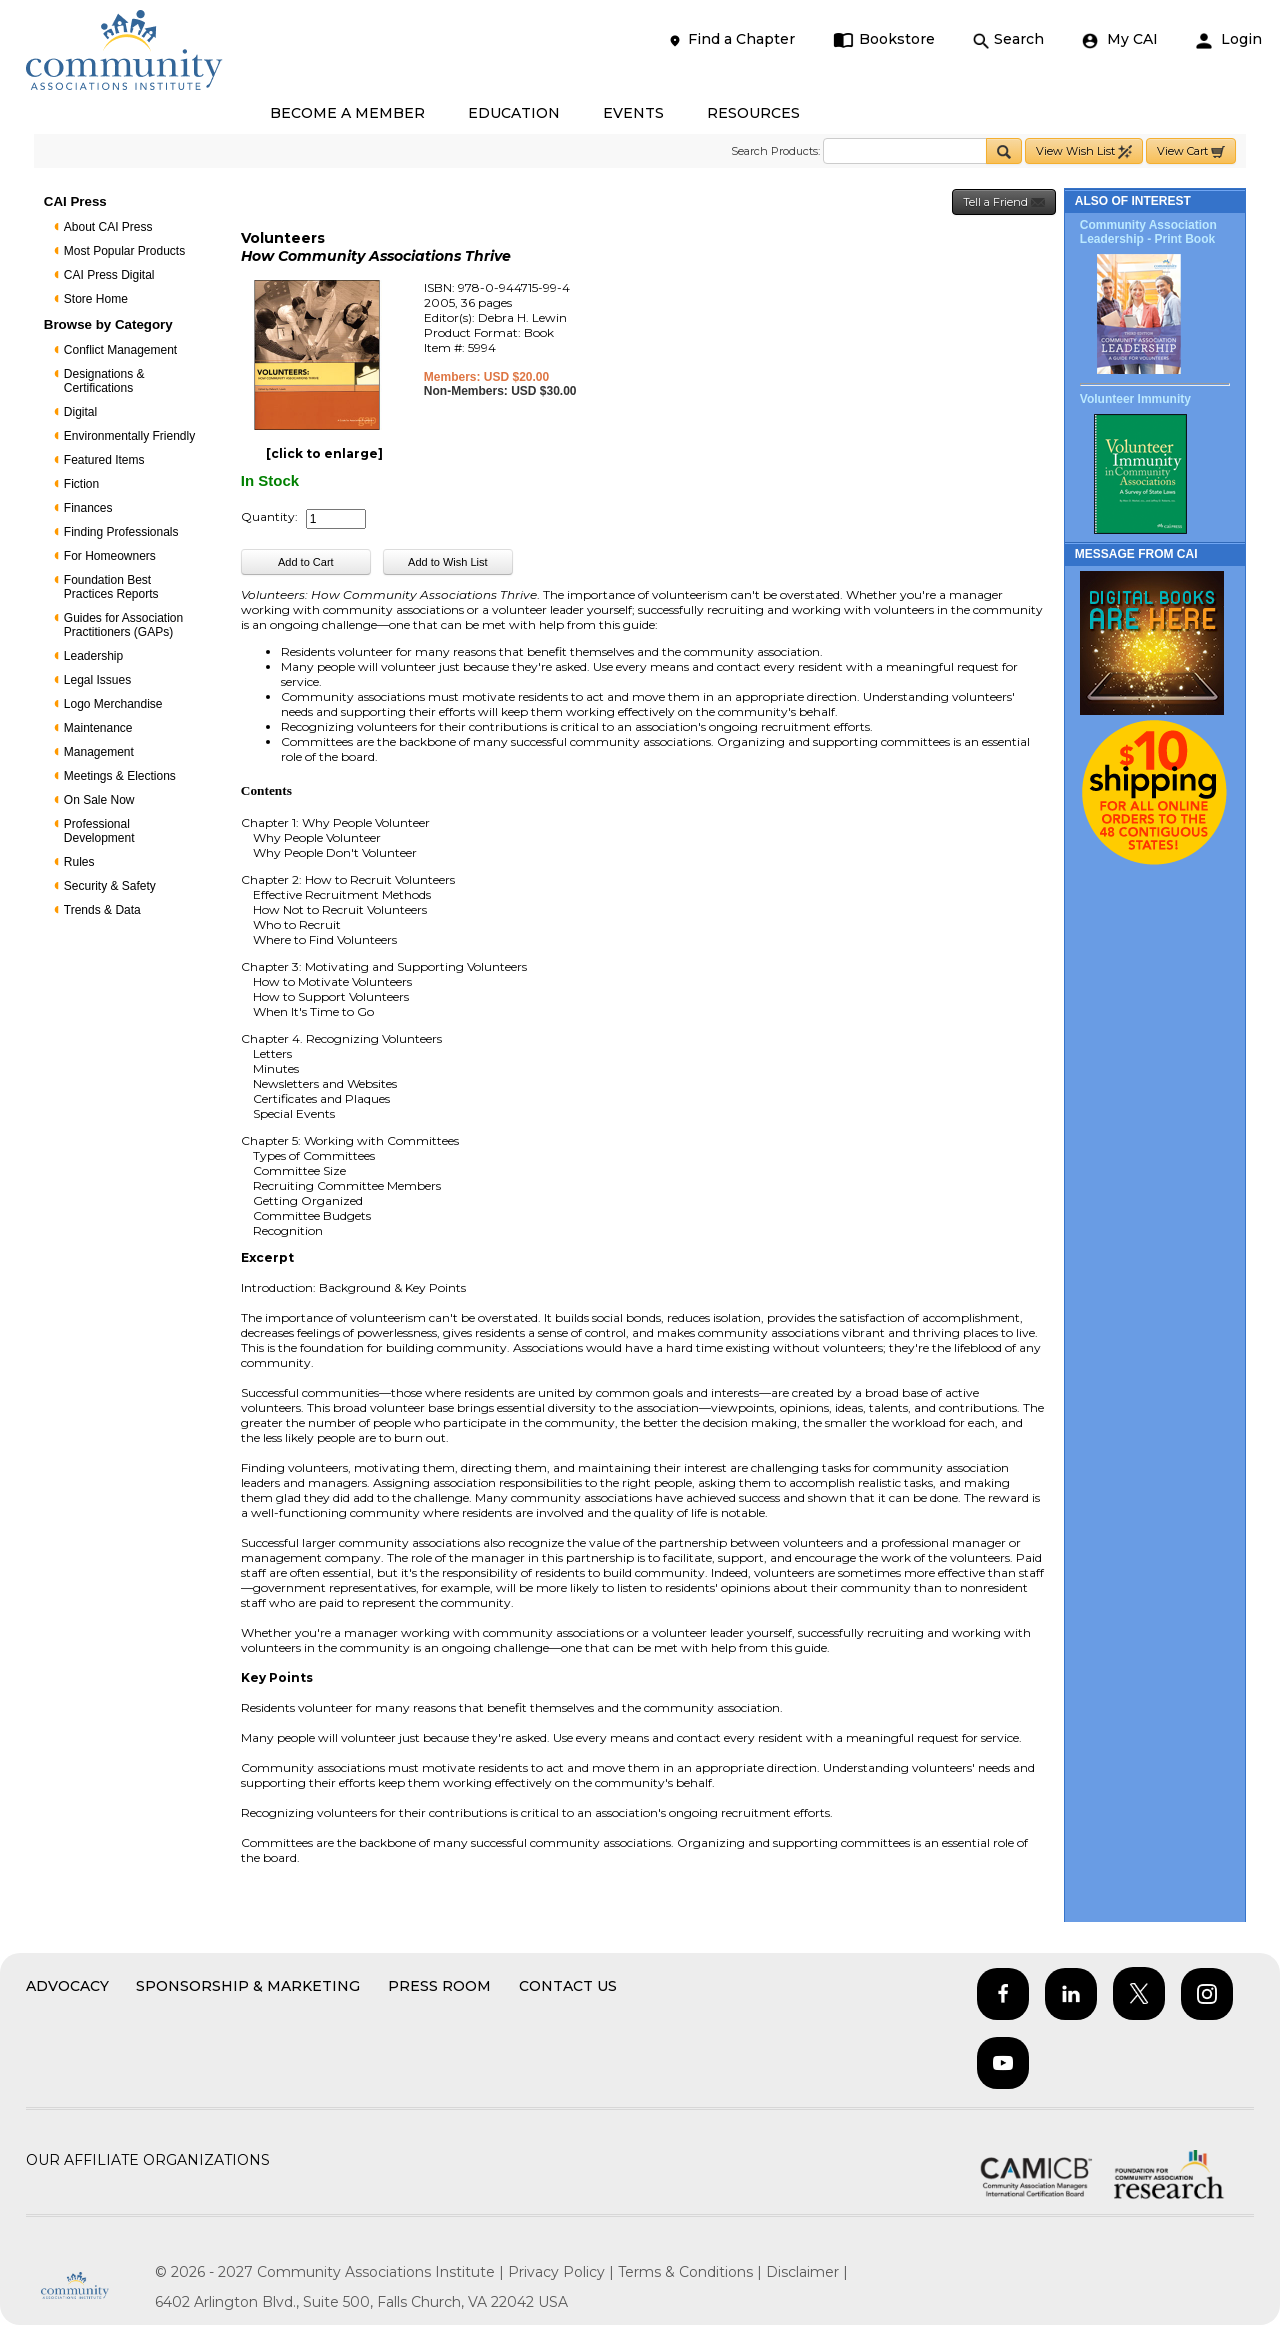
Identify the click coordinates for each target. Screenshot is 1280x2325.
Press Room (439, 1986)
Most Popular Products (124, 251)
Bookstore (884, 39)
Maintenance (98, 728)
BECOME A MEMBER (347, 113)
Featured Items (104, 460)
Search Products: (775, 151)
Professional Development (99, 831)
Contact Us (568, 1986)
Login (1229, 39)
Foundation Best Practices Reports (111, 587)
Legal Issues (97, 680)
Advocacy (67, 1986)
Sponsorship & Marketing (248, 1986)
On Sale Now (99, 800)
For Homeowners (110, 556)
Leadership (93, 656)
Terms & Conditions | (692, 2272)
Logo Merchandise (113, 704)
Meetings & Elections (120, 776)
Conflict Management (120, 350)
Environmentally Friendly (129, 436)
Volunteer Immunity (1135, 399)
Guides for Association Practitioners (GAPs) (123, 625)
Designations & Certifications (104, 381)
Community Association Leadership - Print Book (1148, 232)
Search (1008, 39)
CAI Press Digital (109, 275)
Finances (88, 508)
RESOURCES (753, 113)
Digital (80, 412)
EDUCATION (514, 113)
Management (99, 752)
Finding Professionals (121, 532)
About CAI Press (108, 227)
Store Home (96, 299)
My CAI (1120, 39)
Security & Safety (110, 886)
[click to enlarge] (324, 453)
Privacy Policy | (563, 2272)
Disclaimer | (807, 2272)
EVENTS (633, 113)
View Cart (1191, 151)
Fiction (81, 484)
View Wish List (1084, 151)
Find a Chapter (731, 39)
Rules (79, 862)
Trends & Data (102, 910)
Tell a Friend (1004, 202)
